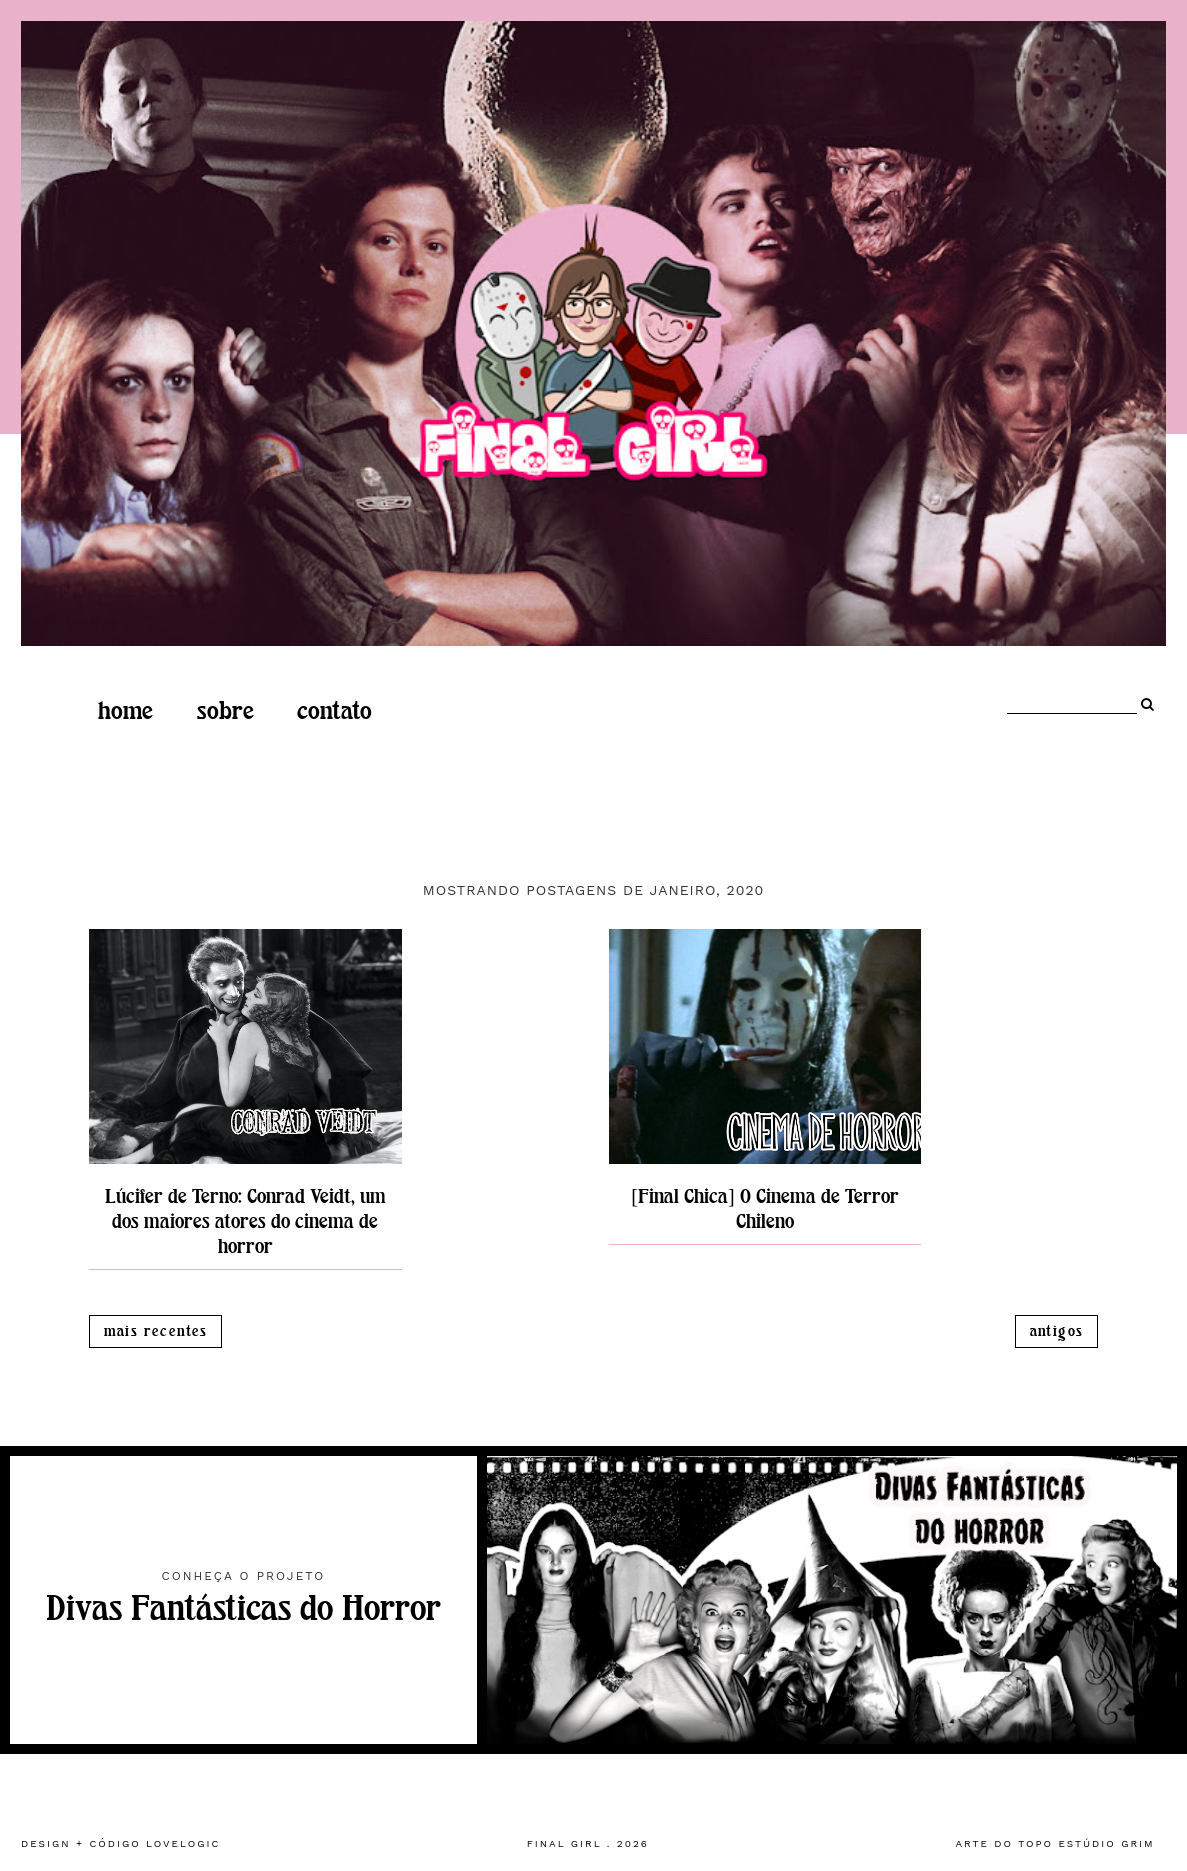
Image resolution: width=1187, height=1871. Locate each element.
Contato (334, 711)
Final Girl (564, 1843)
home (125, 711)
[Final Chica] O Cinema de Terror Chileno (764, 1209)
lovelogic (183, 1843)
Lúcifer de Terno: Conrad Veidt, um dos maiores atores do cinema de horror (245, 1221)
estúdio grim (1106, 1843)
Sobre (225, 711)
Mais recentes (156, 1331)
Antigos (1057, 1331)
